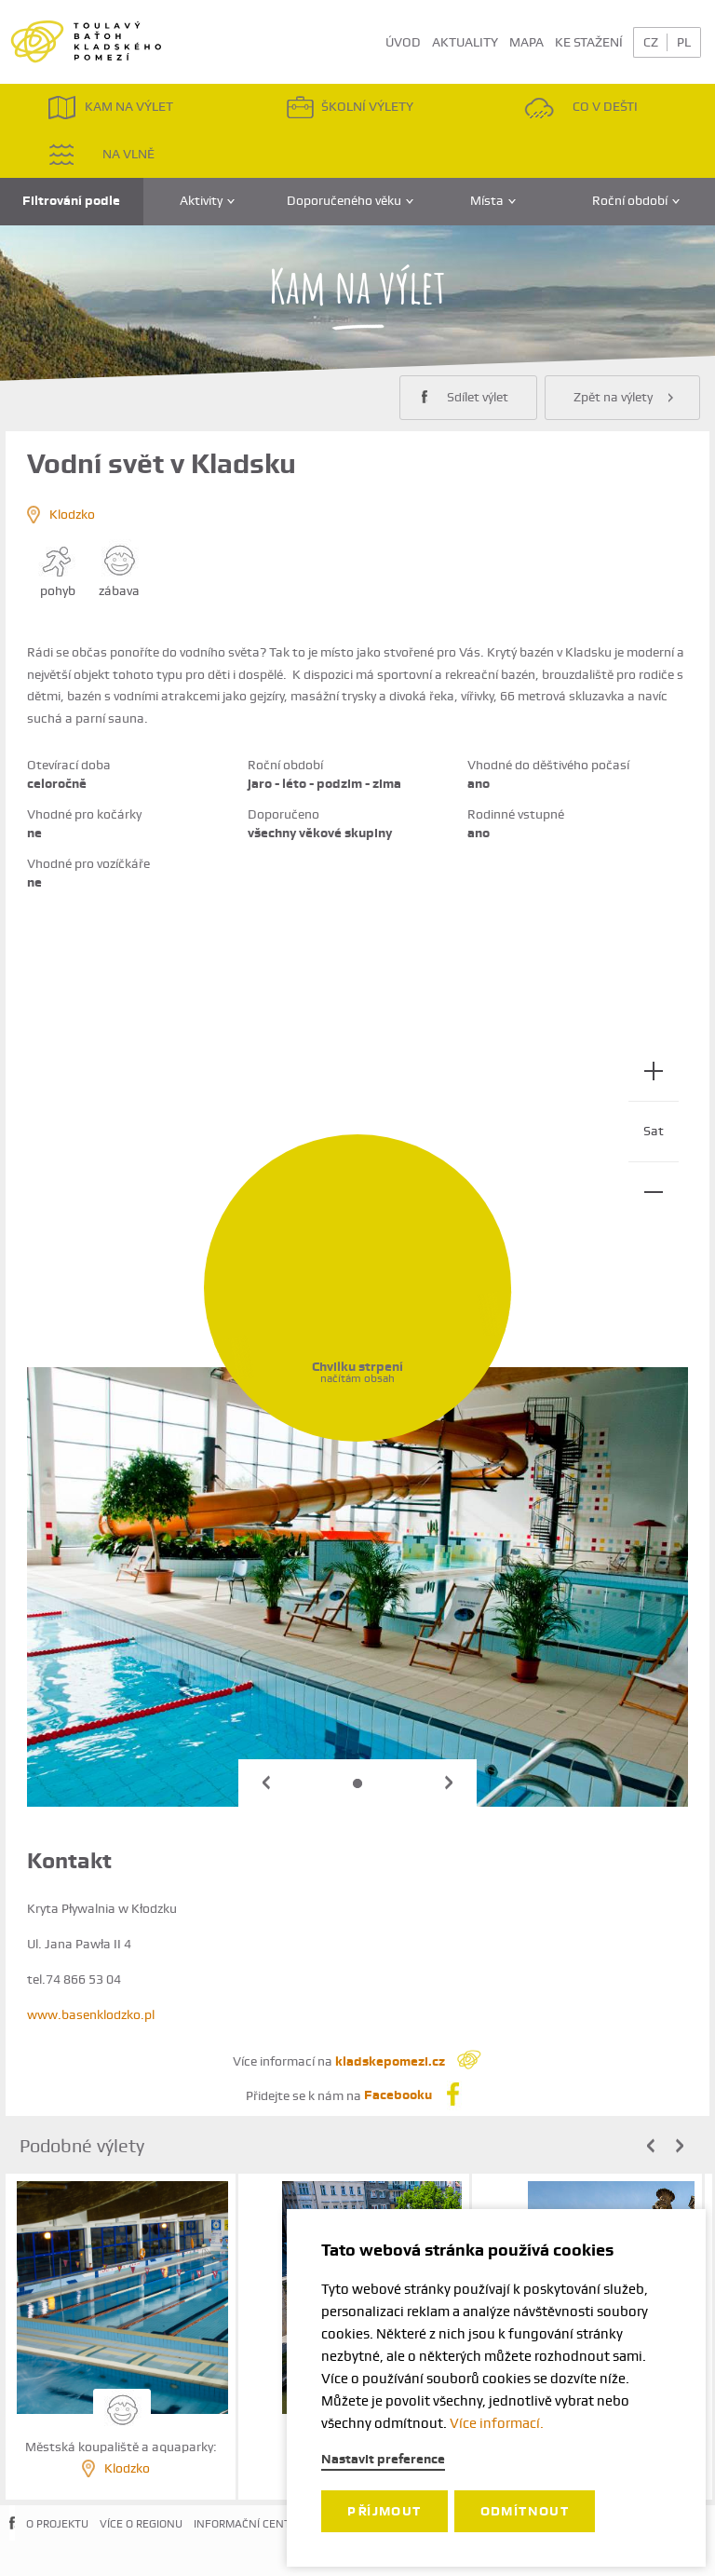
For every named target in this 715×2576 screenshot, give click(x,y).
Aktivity (207, 201)
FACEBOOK (12, 2538)
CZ (650, 41)
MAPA (526, 41)
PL (684, 41)
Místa (493, 201)
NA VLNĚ (101, 154)
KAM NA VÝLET (110, 107)
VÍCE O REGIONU (141, 2523)
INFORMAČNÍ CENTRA (249, 2523)
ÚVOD (403, 41)
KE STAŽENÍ (589, 41)
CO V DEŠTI (581, 107)
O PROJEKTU (57, 2523)
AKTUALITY (465, 41)
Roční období (636, 201)
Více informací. (497, 2423)
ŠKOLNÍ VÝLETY (349, 107)
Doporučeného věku (350, 201)
